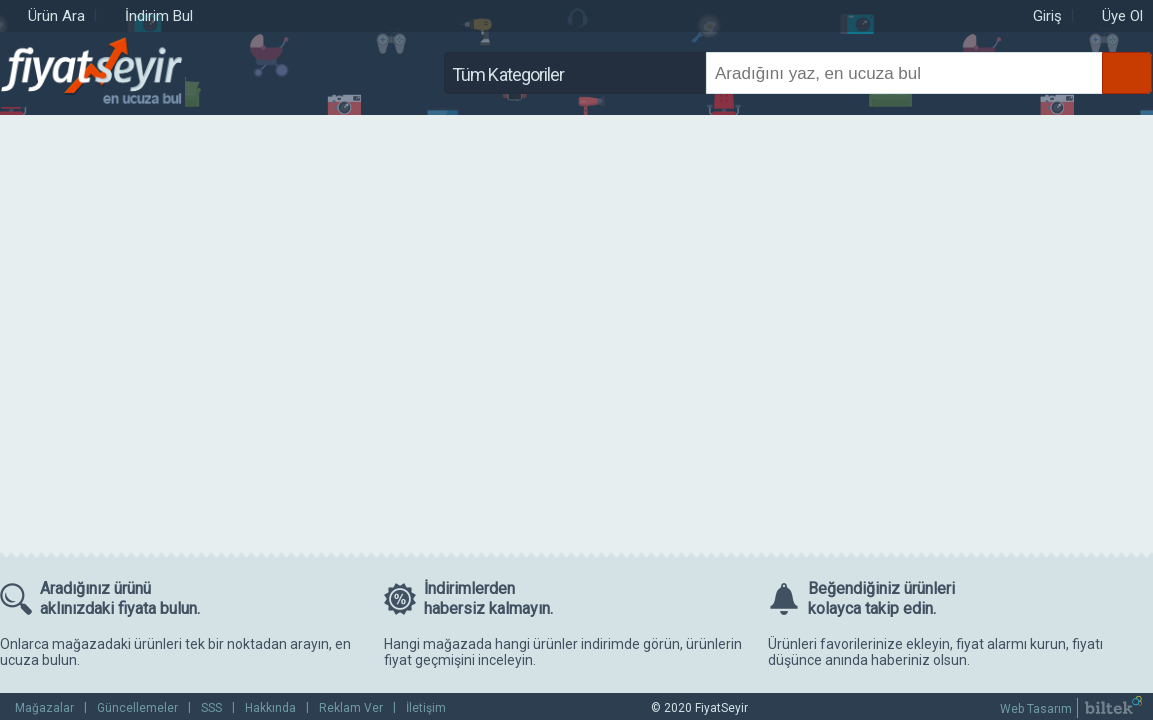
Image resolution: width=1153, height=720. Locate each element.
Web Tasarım (1036, 709)
